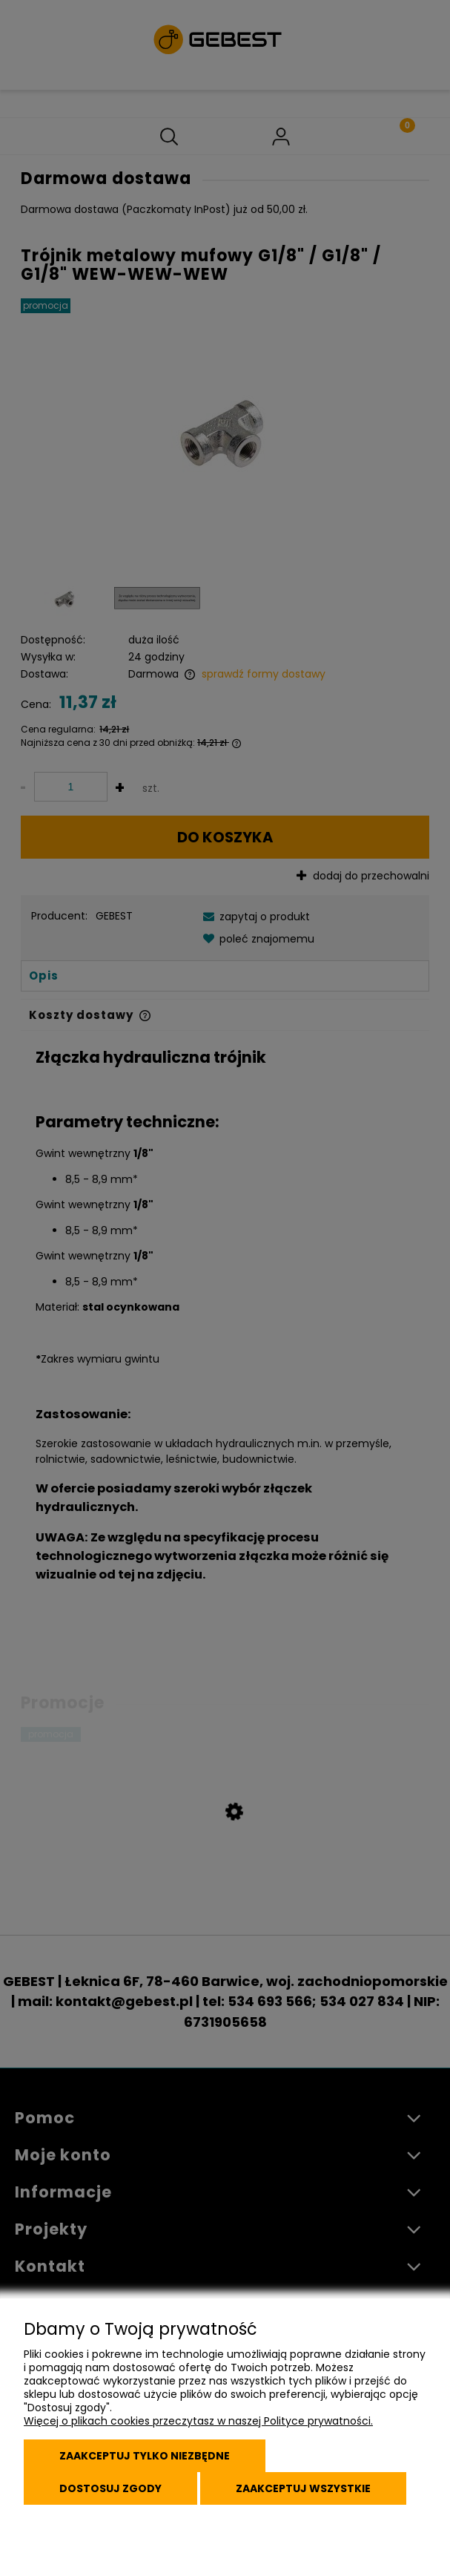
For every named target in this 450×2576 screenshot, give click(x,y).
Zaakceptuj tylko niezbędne (144, 2455)
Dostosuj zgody (110, 2488)
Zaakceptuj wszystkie (303, 2488)
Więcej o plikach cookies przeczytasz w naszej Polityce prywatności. (198, 2420)
